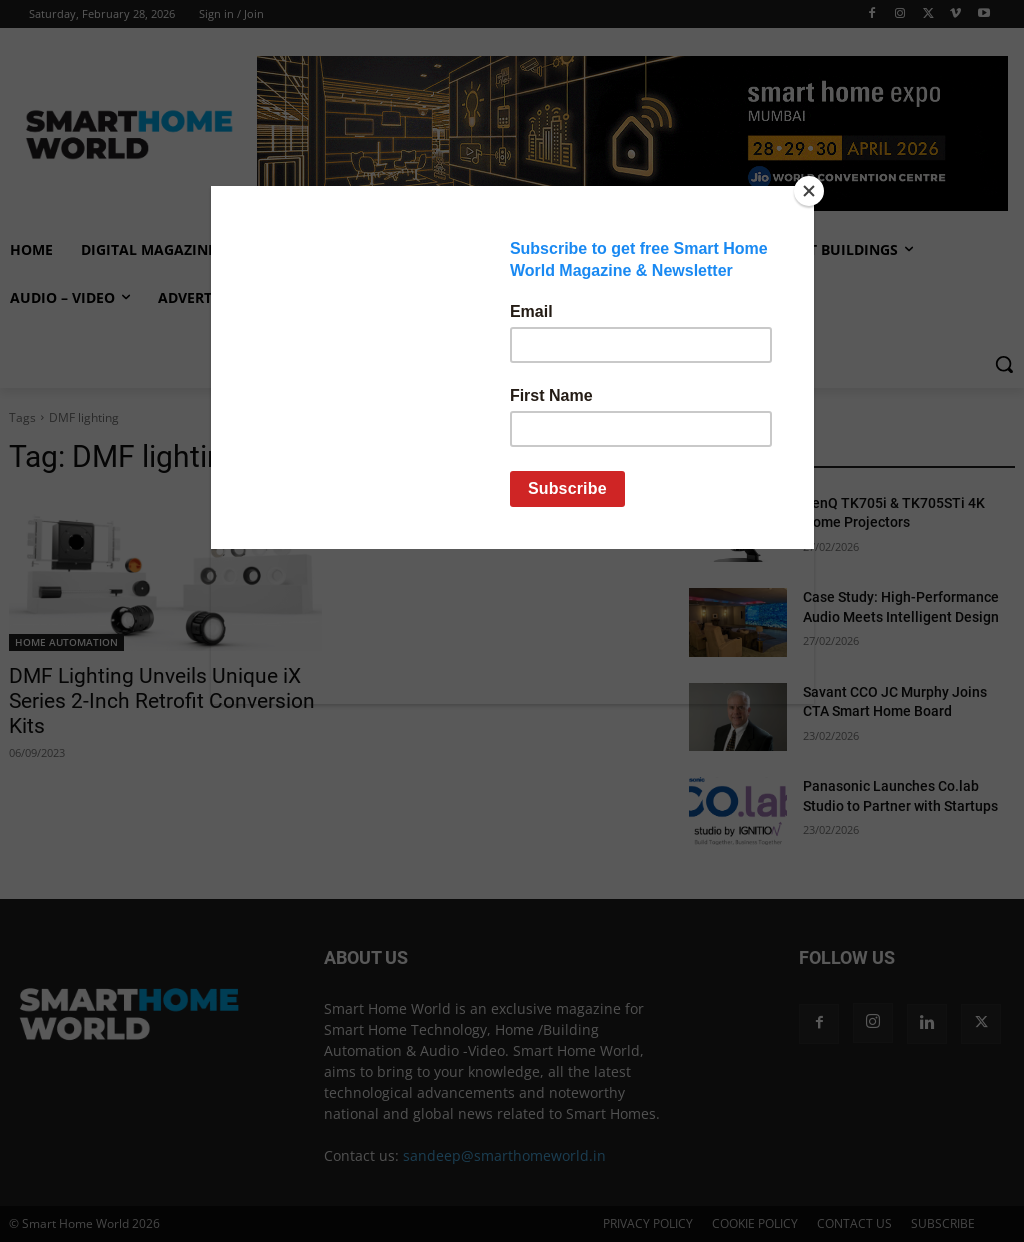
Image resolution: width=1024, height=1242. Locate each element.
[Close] (809, 191)
